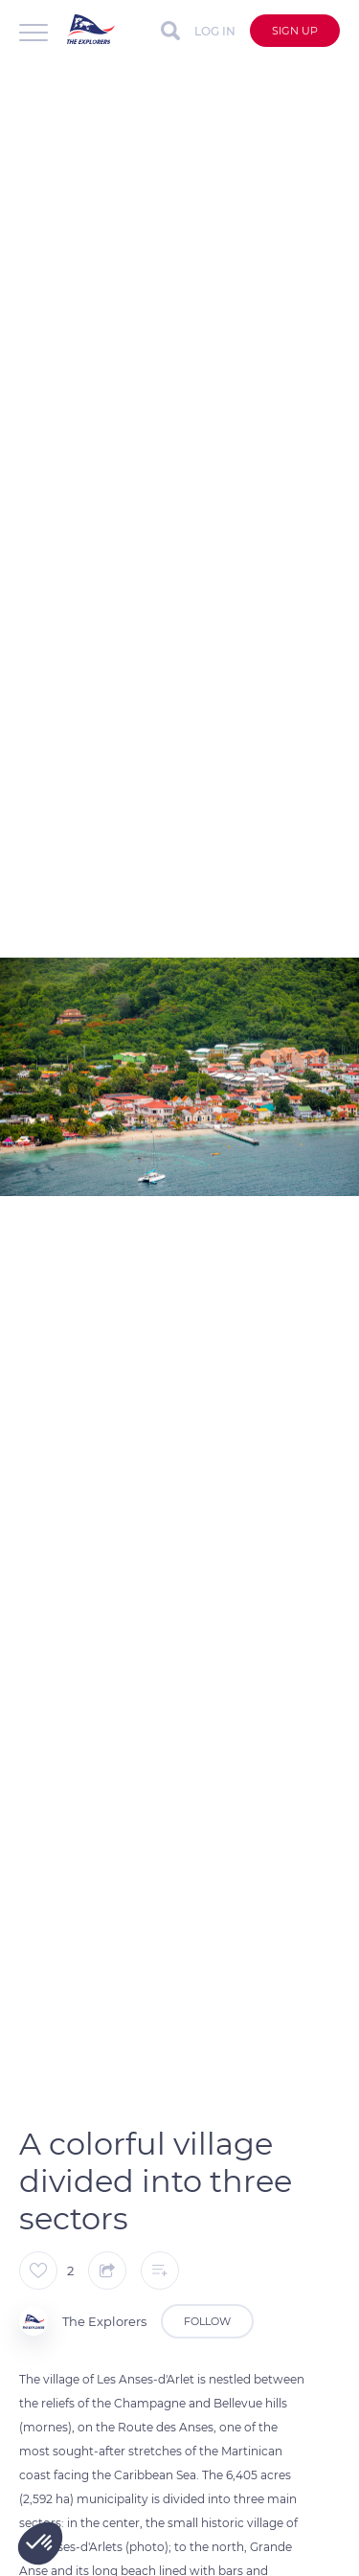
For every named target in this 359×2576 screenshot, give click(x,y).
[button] (40, 2543)
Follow (207, 2321)
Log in (215, 31)
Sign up (295, 30)
